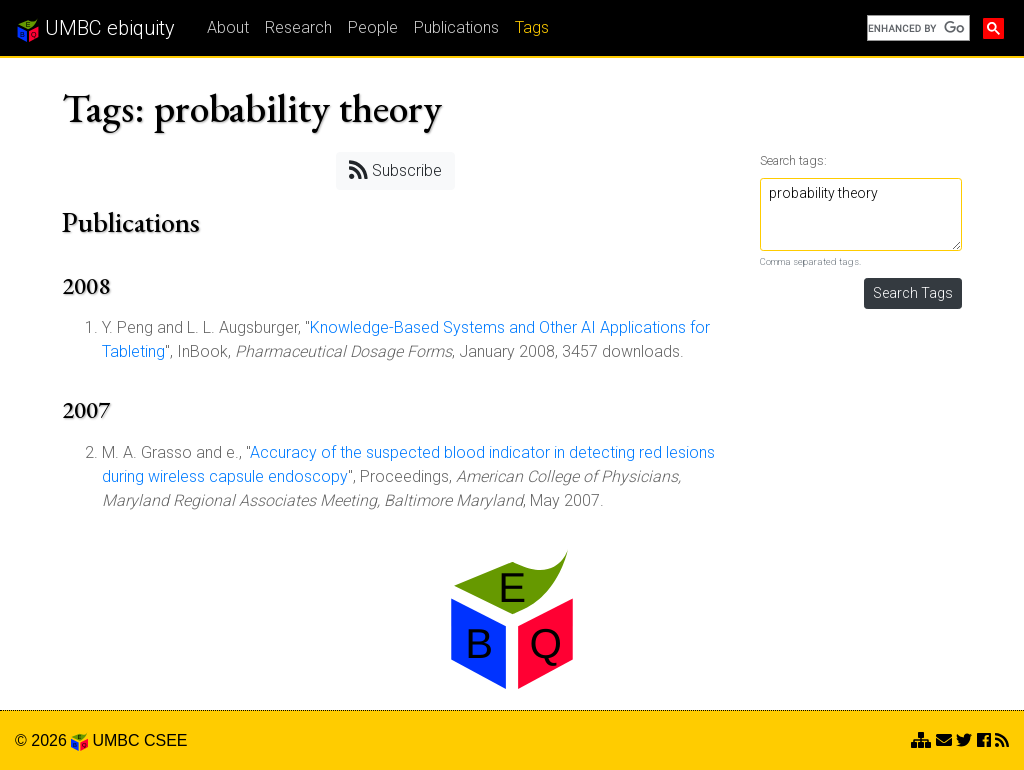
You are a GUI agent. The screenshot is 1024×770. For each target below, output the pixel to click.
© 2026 (51, 740)
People (373, 27)
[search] (916, 28)
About (228, 27)
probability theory (861, 214)
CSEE (166, 740)
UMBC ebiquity (95, 29)
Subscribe (395, 169)
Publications (456, 27)
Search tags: (793, 160)
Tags (532, 27)
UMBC (115, 740)
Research (298, 27)
